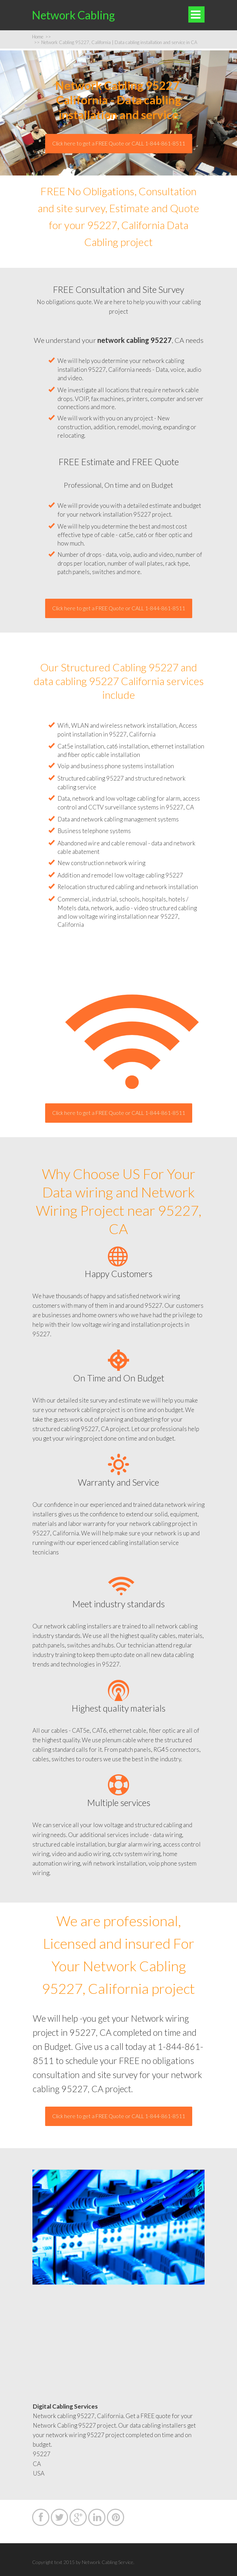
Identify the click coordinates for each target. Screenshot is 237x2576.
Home (41, 36)
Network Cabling (73, 15)
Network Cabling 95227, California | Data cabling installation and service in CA (115, 42)
